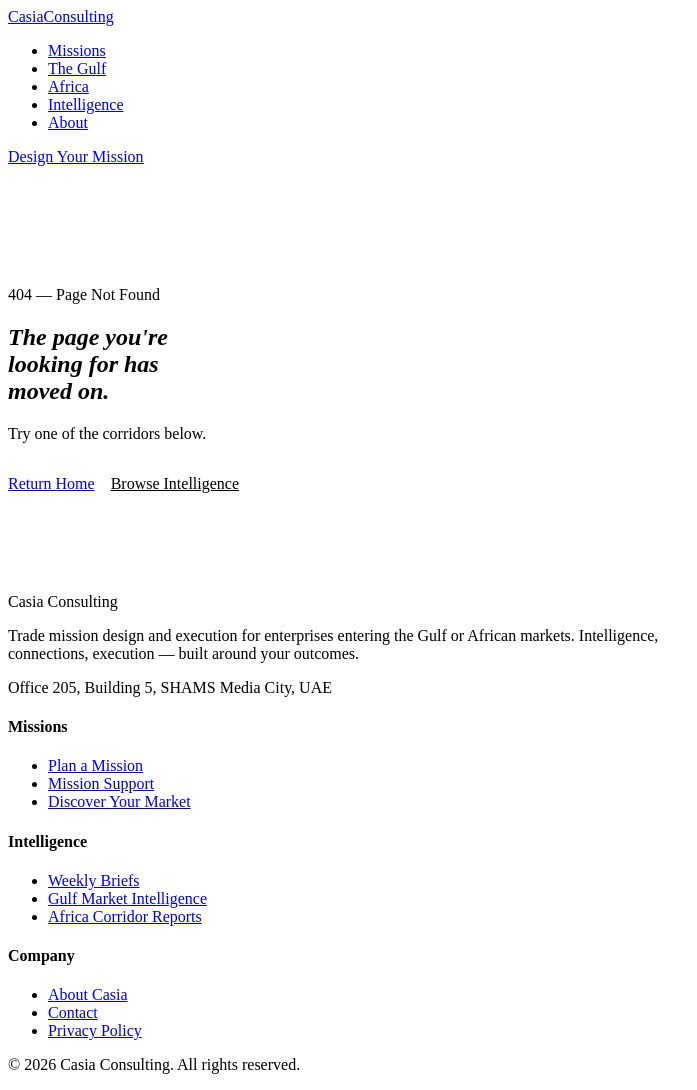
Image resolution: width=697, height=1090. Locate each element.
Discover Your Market (119, 801)
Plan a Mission (95, 765)
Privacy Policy (95, 1030)
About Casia (88, 994)
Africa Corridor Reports (125, 916)
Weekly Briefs (94, 880)
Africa (68, 86)
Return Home (51, 483)
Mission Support (101, 783)
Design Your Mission (76, 156)
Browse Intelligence (175, 483)
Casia (61, 16)
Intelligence (86, 104)
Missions (77, 50)
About (68, 122)
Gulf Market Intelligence (127, 898)
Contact (73, 1012)
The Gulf (77, 68)
